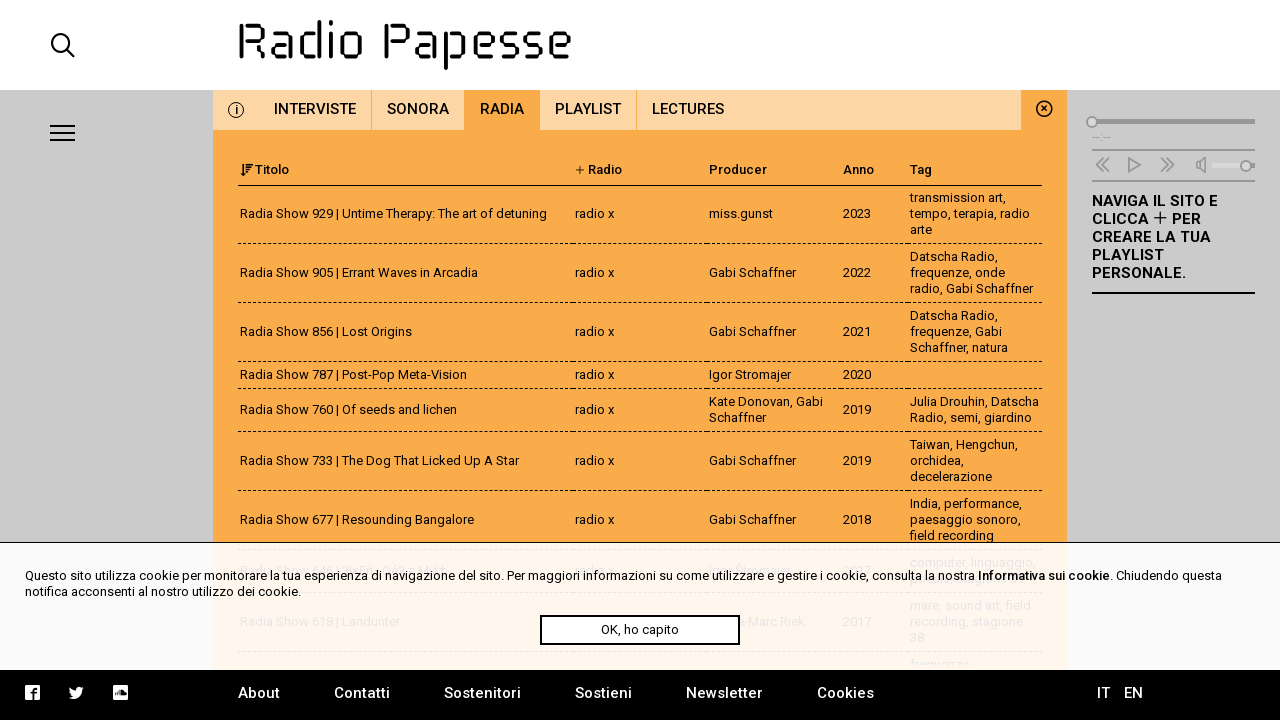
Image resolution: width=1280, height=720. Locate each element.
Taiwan (930, 444)
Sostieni (603, 693)
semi (964, 417)
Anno (858, 169)
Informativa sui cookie (1044, 575)
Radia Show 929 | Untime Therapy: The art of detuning (393, 213)
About (259, 693)
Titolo (264, 169)
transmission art (956, 197)
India (924, 503)
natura (990, 347)
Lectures (688, 109)
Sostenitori (482, 693)
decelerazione (951, 476)
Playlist (588, 109)
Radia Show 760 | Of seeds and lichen (348, 409)
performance (981, 503)
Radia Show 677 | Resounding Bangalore (357, 519)
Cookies (845, 693)
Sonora (418, 109)
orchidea (935, 460)
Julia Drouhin (947, 401)
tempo (929, 213)
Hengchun (985, 444)
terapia (974, 213)
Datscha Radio (952, 256)
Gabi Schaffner (989, 288)
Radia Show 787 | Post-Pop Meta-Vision (353, 374)
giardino (1008, 417)
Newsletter (724, 693)
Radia (502, 109)
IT (1103, 693)
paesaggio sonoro (964, 519)
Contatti (362, 693)
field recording (952, 535)
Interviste (315, 109)
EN (1133, 693)
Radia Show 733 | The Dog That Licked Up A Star (379, 460)
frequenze (939, 272)
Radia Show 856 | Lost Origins (326, 331)
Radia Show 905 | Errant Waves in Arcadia (359, 272)
